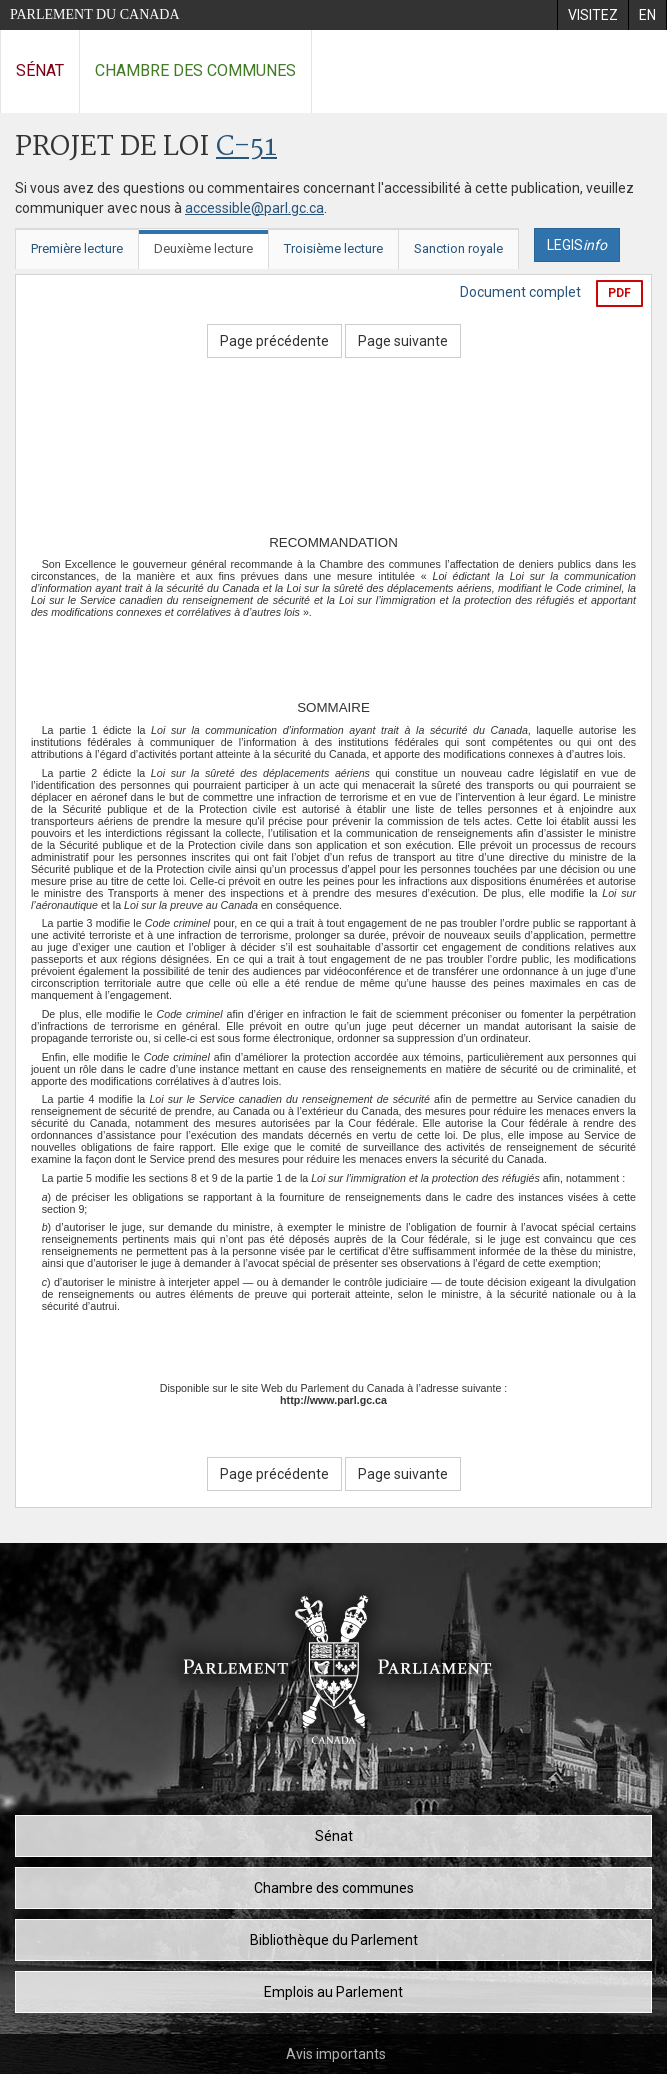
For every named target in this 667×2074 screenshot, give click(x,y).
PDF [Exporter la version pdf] (619, 293)
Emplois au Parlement (333, 1992)
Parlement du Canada (95, 14)
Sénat (40, 70)
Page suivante (403, 341)
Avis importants (336, 2054)
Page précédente (274, 341)
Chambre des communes (195, 70)
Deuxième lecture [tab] (203, 248)
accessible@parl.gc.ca (254, 208)
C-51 (246, 147)
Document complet (520, 292)
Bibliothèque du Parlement (334, 1940)
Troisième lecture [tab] (333, 248)
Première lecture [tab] (77, 248)
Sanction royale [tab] (458, 248)
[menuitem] (592, 15)
